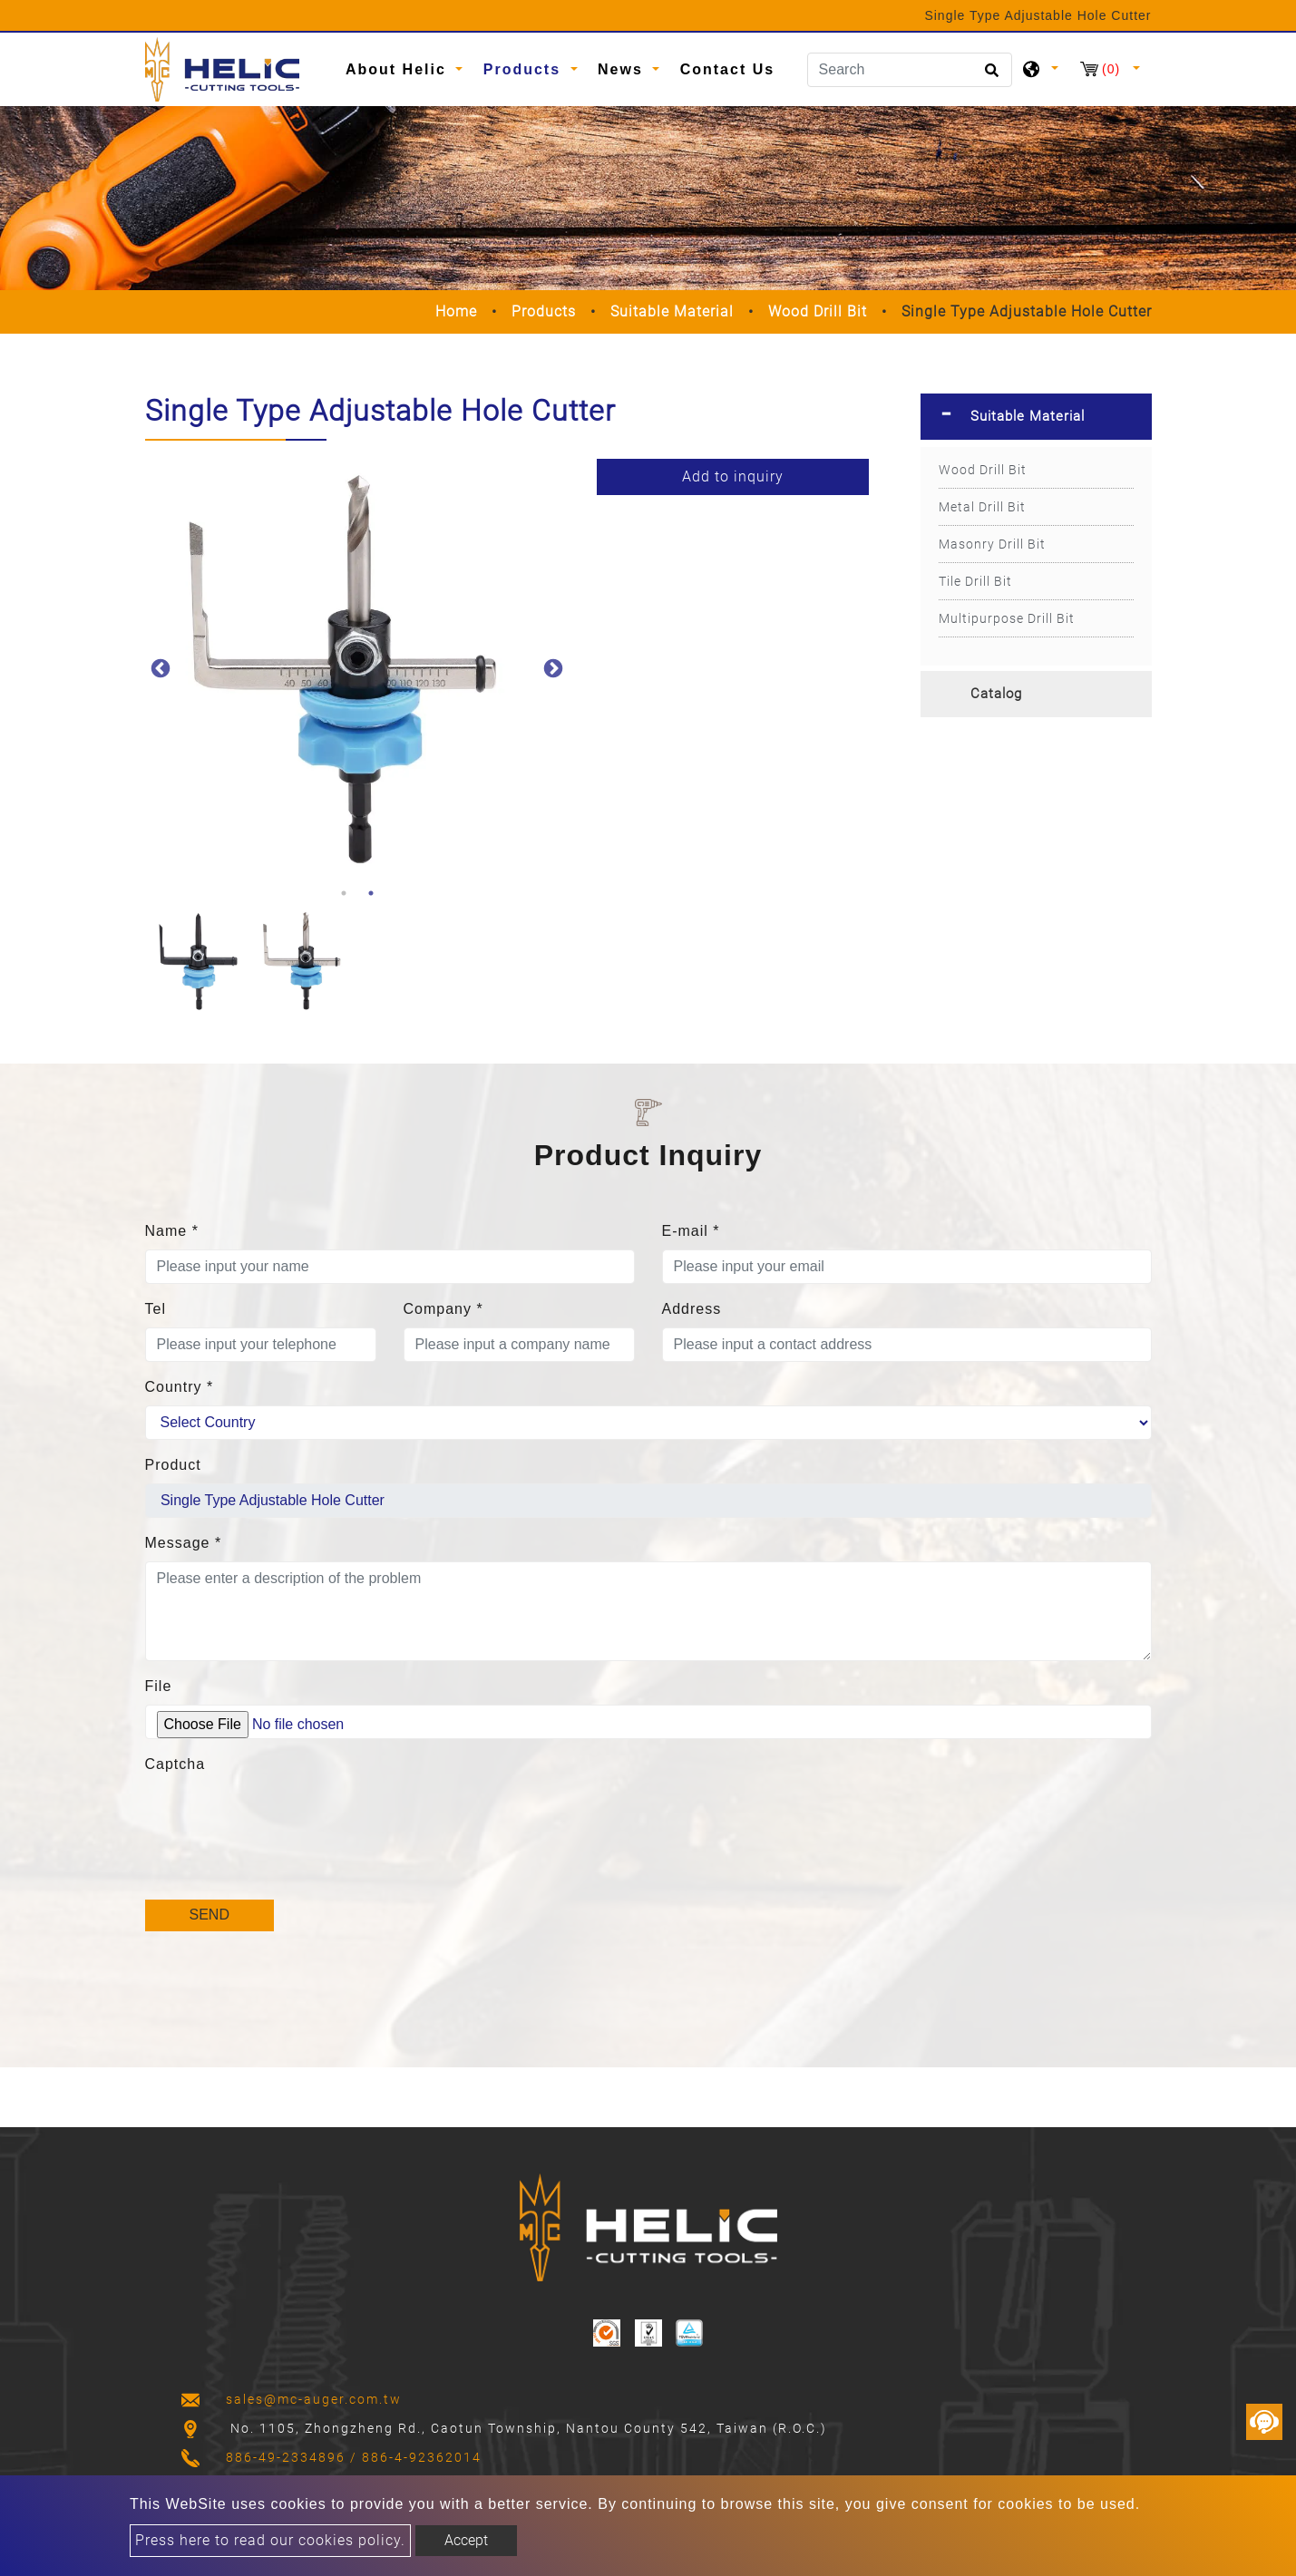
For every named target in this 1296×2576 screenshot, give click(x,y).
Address (692, 1309)
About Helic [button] (399, 69)
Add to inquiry (733, 476)
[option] (357, 667)
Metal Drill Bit (982, 507)
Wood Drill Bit (817, 311)
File (158, 1686)
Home (456, 311)
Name (172, 1231)
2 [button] (371, 893)
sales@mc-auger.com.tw (314, 2399)
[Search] (909, 70)
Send (209, 1914)
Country (179, 1387)
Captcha (175, 1764)
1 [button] (344, 893)
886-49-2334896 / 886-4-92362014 (354, 2457)
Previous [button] (159, 667)
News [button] (623, 69)
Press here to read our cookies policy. (270, 2540)
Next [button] (551, 667)
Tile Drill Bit (975, 581)
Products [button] (525, 69)
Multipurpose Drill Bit (1007, 618)
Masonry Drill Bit (992, 544)
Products (544, 311)
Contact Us (727, 69)
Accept (466, 2540)
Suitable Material (672, 311)
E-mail (691, 1231)
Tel (155, 1309)
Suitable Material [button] (1027, 416)
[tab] (1036, 417)
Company (443, 1309)
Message (183, 1542)
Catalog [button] (996, 693)
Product (173, 1465)
